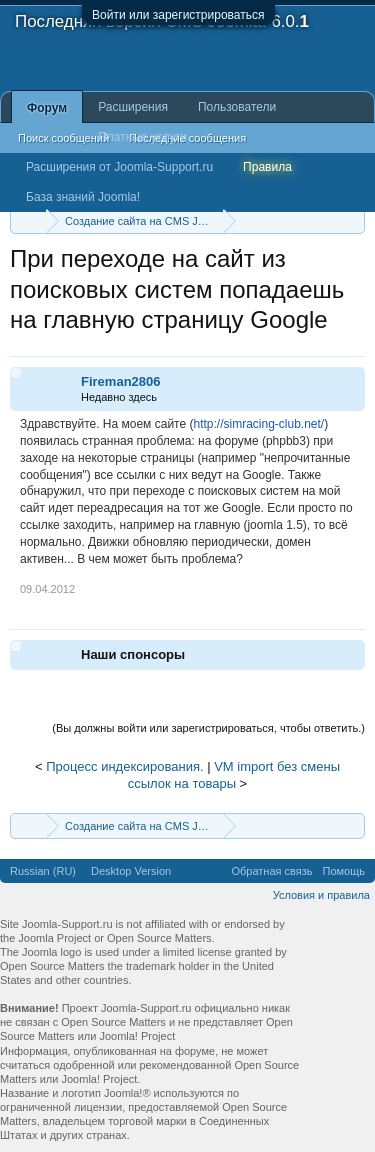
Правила (267, 167)
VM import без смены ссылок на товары (234, 775)
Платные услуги (142, 137)
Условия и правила (321, 895)
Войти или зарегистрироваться (178, 15)
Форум (47, 108)
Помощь (344, 871)
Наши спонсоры (133, 654)
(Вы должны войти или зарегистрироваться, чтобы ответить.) (208, 728)
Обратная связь (271, 871)
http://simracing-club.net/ (258, 424)
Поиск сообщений (63, 138)
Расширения (133, 107)
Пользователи (237, 107)
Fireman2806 (121, 381)
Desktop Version (131, 871)
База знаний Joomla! (83, 197)
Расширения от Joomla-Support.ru (119, 167)
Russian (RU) (43, 871)
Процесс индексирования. (124, 766)
